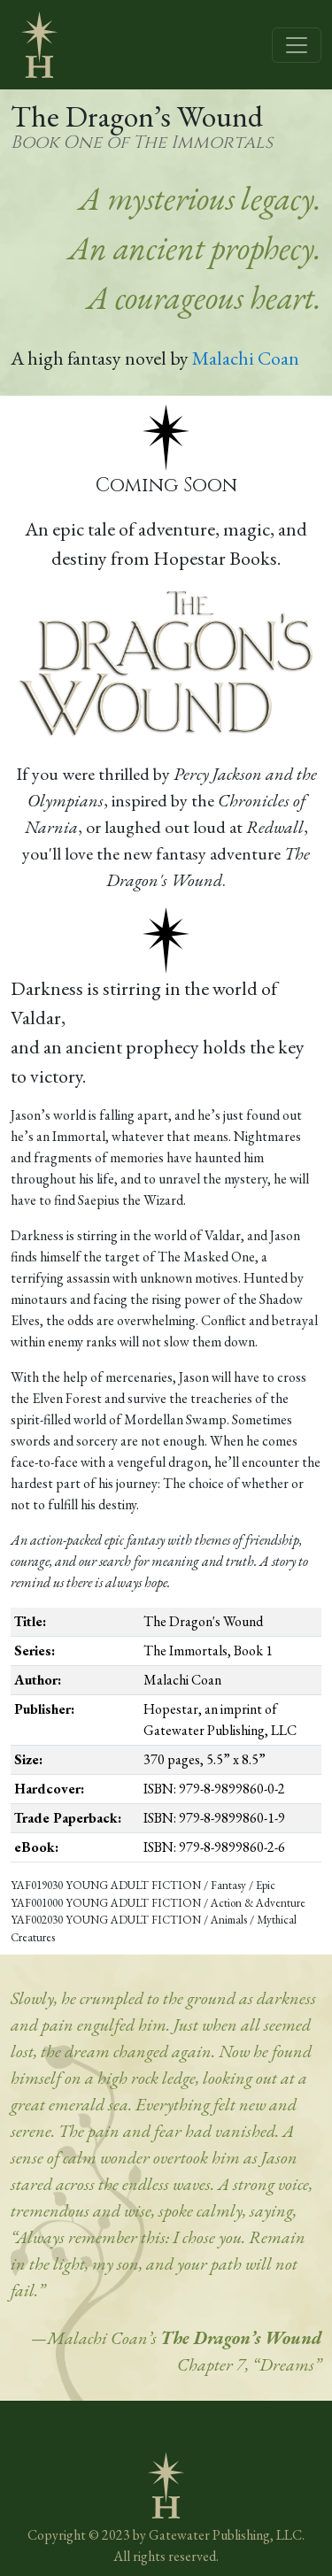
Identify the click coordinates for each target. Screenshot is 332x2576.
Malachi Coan (245, 358)
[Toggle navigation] (296, 45)
